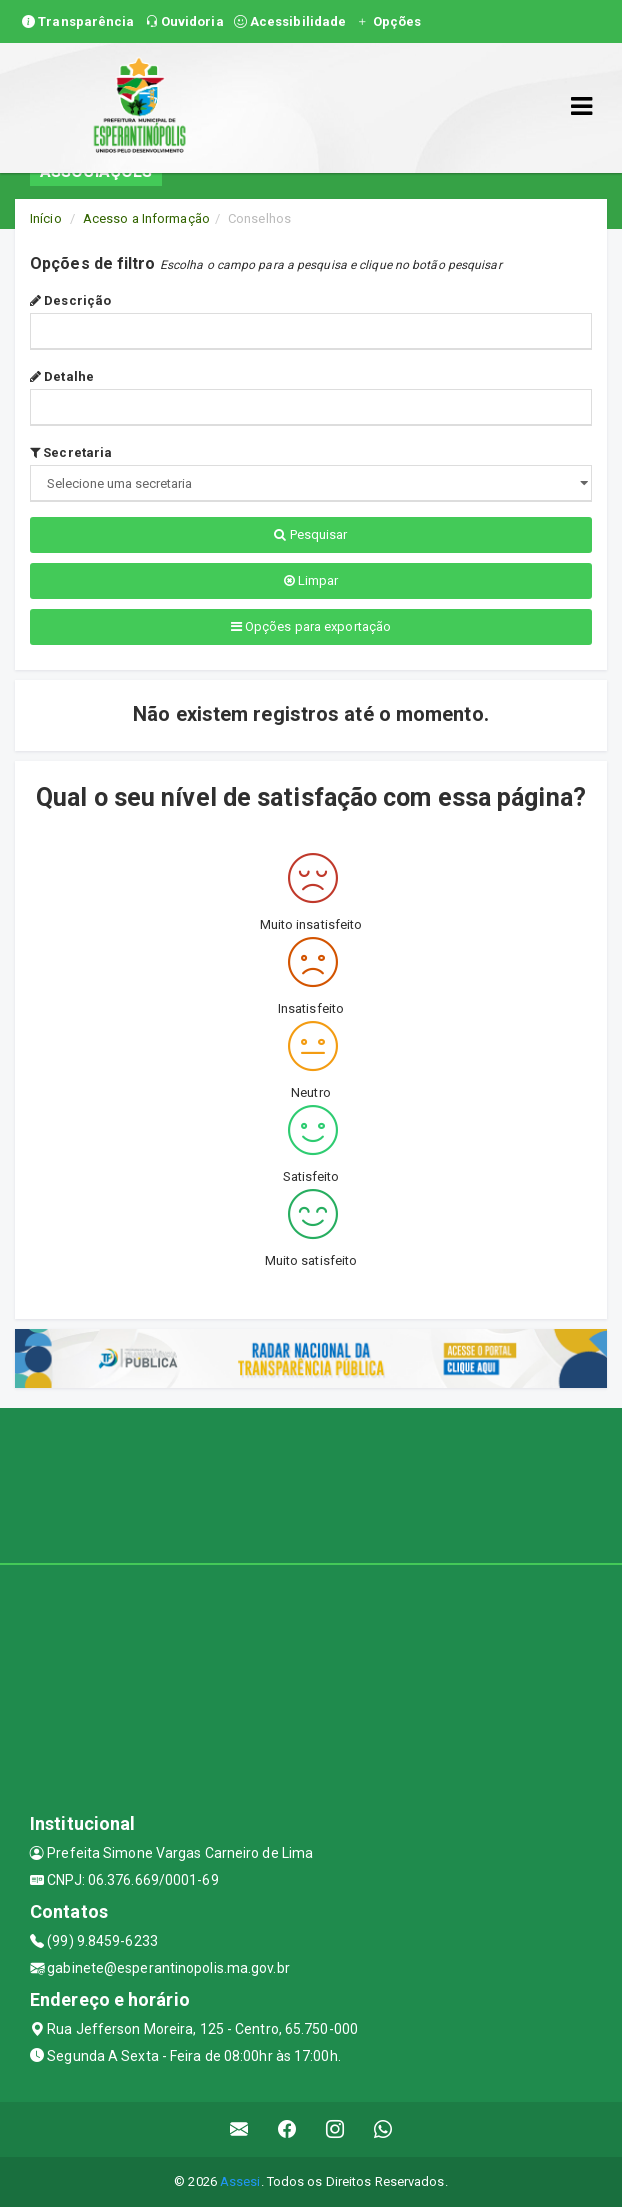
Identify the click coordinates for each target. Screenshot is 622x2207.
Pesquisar (310, 534)
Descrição (70, 300)
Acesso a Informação (146, 218)
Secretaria (71, 452)
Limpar (311, 580)
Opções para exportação (311, 626)
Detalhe (62, 376)
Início (46, 218)
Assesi (240, 2181)
